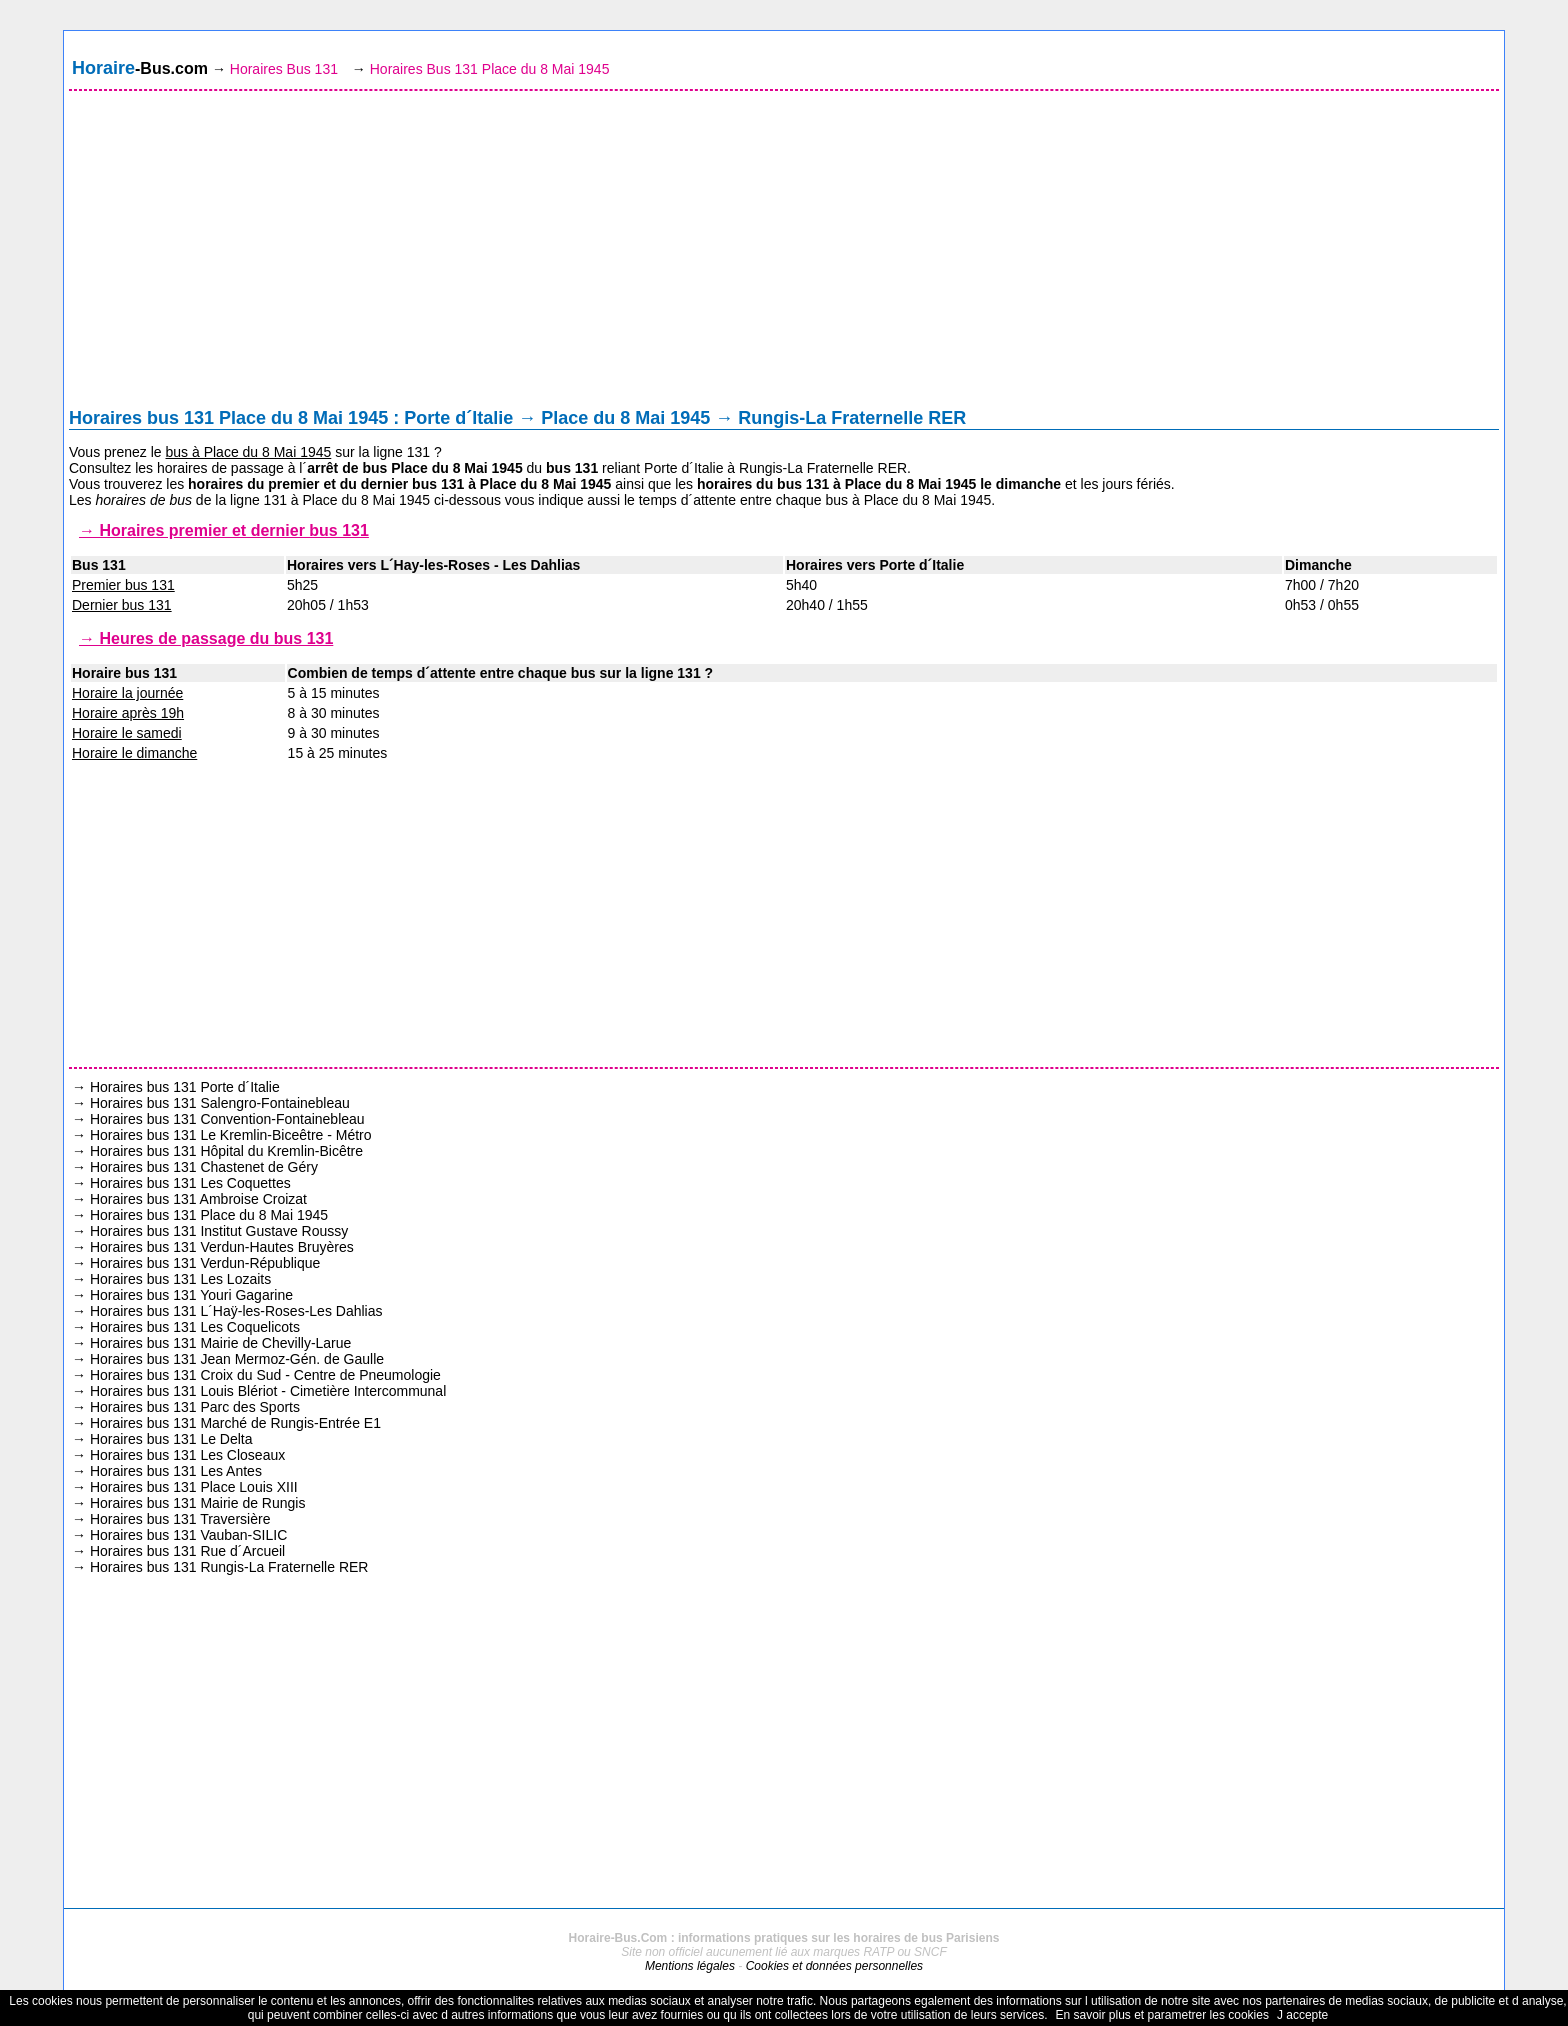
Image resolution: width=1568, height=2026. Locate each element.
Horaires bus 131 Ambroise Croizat (198, 1199)
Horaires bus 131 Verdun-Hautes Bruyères (222, 1247)
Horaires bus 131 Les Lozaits (180, 1279)
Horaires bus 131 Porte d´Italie (185, 1087)
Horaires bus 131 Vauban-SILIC (188, 1535)
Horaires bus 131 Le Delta (171, 1439)
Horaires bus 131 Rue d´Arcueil (187, 1551)
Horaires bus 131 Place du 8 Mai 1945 (209, 1215)
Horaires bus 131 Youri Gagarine (191, 1295)
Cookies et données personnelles (834, 1966)
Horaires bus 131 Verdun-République (205, 1263)
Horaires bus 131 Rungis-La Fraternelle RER (229, 1567)
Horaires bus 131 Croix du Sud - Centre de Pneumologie (265, 1375)
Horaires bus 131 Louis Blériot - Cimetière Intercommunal (268, 1391)
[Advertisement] (784, 254)
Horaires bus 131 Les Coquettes (190, 1183)
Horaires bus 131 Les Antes (176, 1471)
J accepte (1302, 2015)
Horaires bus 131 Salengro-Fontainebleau (220, 1103)
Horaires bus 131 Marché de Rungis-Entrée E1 (235, 1423)
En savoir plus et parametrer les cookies (1161, 2015)
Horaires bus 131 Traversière (180, 1519)
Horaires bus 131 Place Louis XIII (194, 1487)
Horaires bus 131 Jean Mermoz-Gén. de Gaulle (237, 1359)
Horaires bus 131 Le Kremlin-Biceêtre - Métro (231, 1135)
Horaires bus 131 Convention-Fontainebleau (227, 1119)
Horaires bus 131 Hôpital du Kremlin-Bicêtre (226, 1151)
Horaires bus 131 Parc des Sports (195, 1407)
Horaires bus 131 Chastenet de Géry (204, 1167)
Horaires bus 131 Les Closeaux (187, 1455)
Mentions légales (690, 1966)
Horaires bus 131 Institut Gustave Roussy (219, 1231)
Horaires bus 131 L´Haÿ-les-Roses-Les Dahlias (236, 1311)
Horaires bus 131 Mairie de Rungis (198, 1503)
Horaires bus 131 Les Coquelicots (195, 1327)
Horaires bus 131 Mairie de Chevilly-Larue (220, 1343)
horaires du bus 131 (763, 484)
